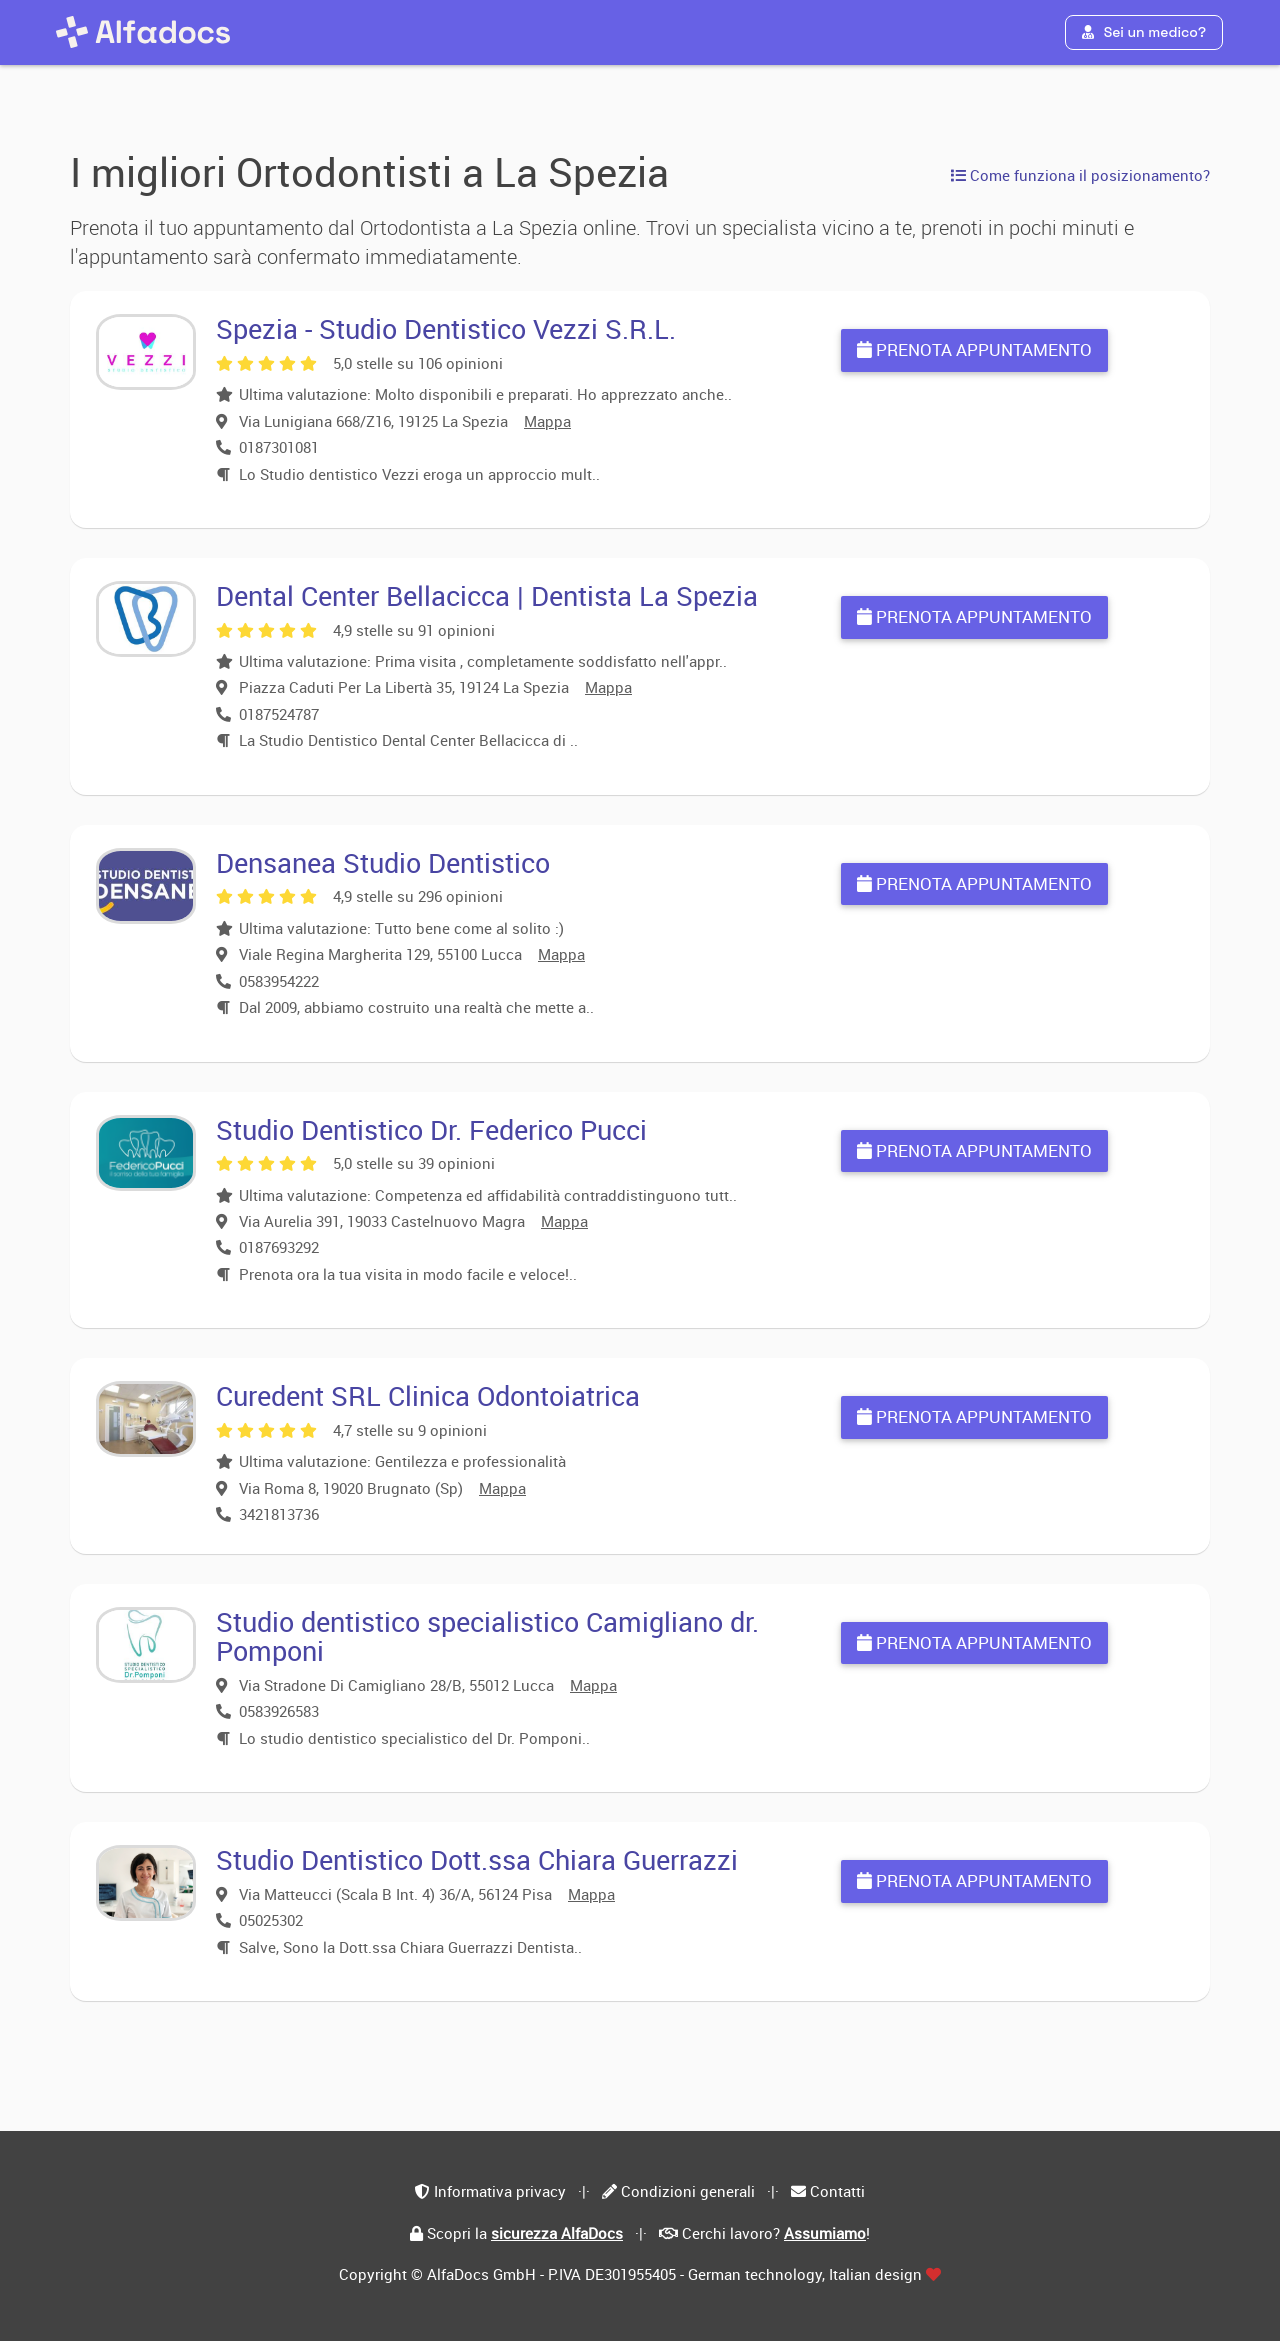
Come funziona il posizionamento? (1080, 175)
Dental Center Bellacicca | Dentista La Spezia (487, 595)
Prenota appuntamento (974, 349)
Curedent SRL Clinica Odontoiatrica (428, 1395)
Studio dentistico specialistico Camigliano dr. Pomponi (487, 1636)
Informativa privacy (500, 2191)
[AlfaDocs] (143, 32)
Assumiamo (825, 2233)
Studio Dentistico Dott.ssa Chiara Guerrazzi (477, 1859)
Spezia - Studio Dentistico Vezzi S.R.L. (446, 328)
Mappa (547, 421)
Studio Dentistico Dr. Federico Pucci (431, 1129)
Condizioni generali (688, 2191)
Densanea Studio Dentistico (383, 862)
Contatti (837, 2191)
